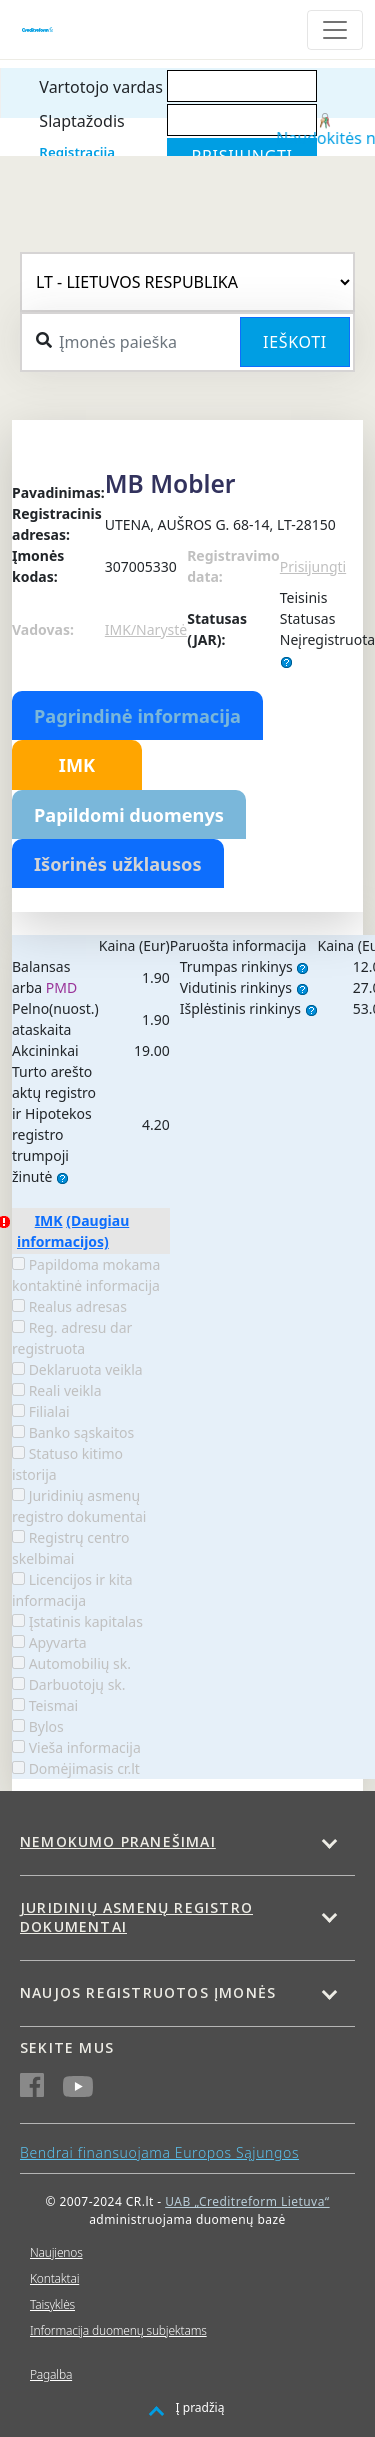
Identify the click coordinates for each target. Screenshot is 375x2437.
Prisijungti (313, 566)
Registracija (77, 152)
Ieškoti (295, 342)
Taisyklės (52, 2304)
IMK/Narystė (146, 629)
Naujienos (56, 2252)
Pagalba (51, 2374)
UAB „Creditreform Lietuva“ (247, 2201)
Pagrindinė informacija (137, 716)
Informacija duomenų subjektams (118, 2330)
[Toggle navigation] (335, 30)
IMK (77, 765)
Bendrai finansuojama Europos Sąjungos (159, 2152)
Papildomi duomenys (129, 815)
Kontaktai (54, 2278)
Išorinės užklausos (118, 864)
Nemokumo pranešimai (118, 1841)
